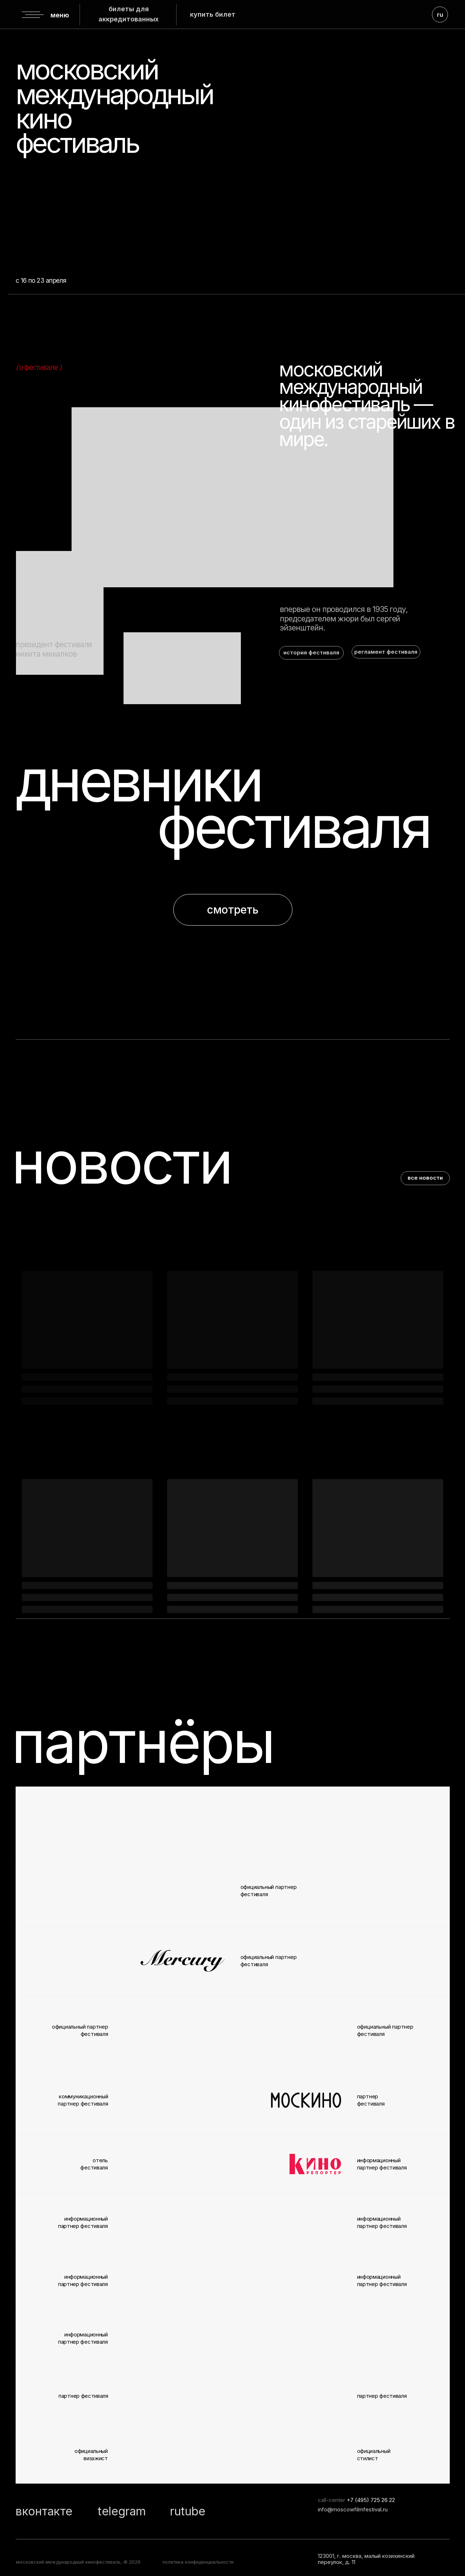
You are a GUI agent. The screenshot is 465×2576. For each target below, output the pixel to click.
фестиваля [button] (293, 827)
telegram (122, 2511)
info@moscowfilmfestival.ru (353, 2509)
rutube (187, 2511)
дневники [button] (138, 780)
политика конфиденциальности (198, 2562)
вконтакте (44, 2511)
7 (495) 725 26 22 (372, 2500)
